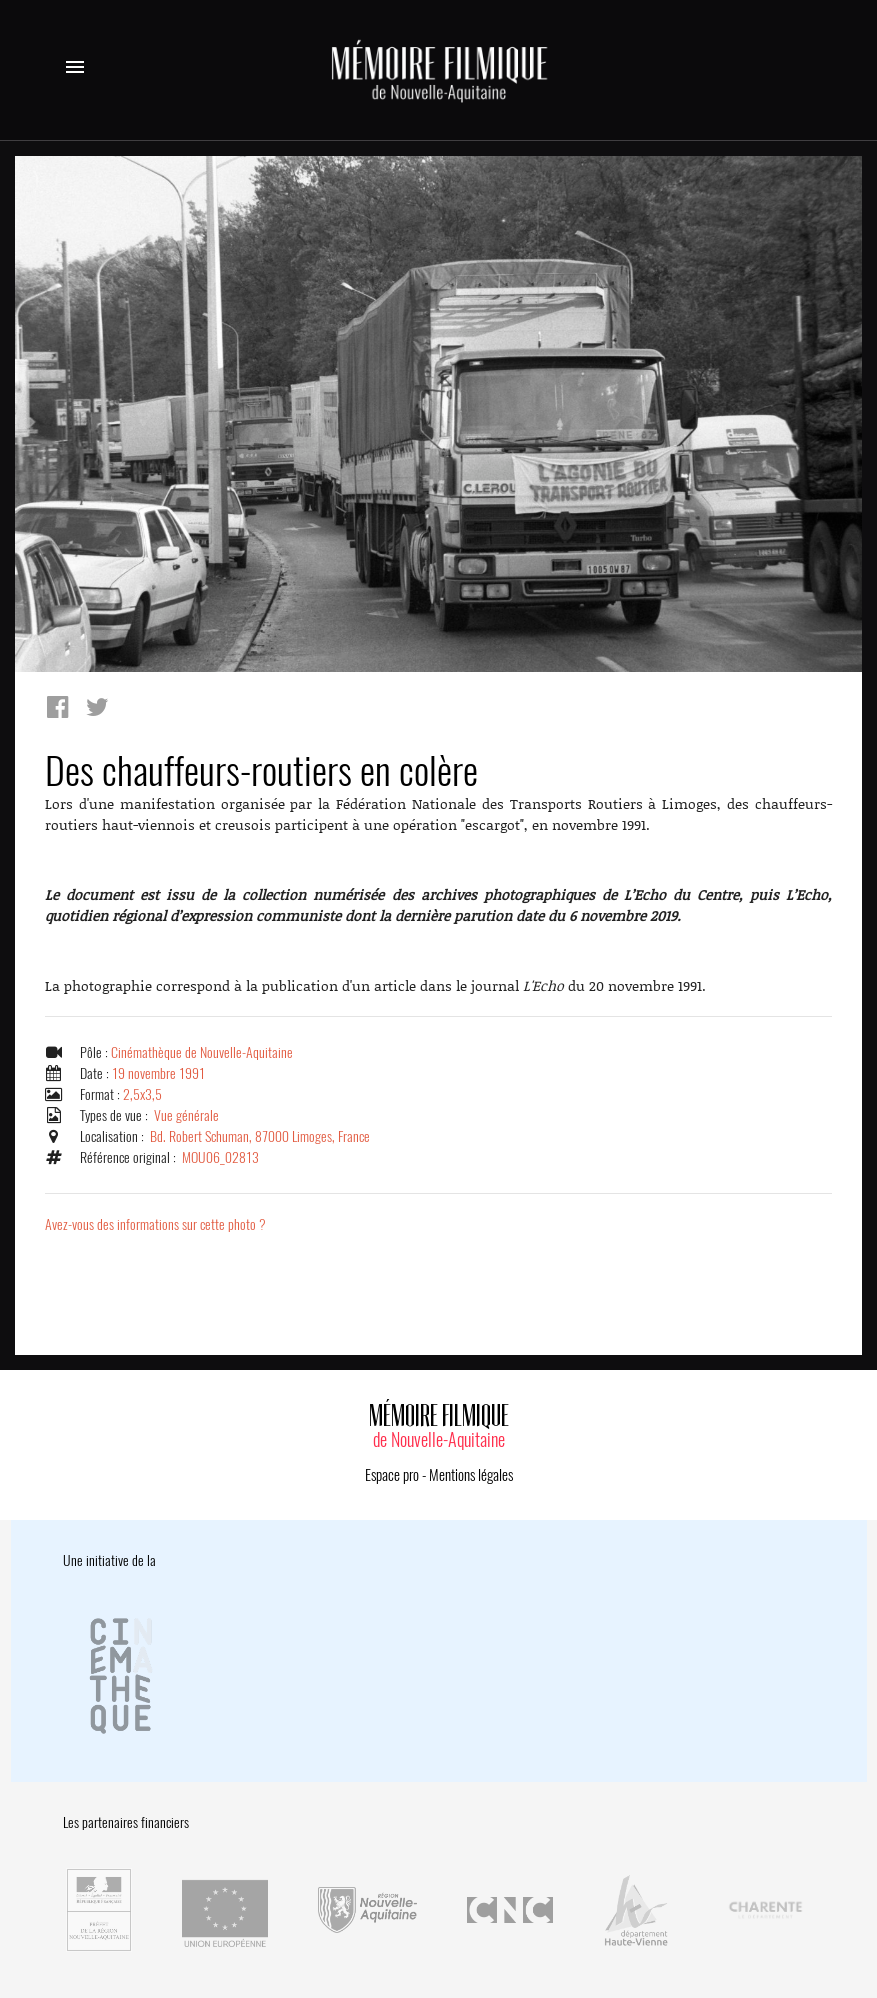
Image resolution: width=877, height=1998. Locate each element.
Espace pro (392, 1475)
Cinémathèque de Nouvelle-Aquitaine (202, 1052)
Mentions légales (471, 1475)
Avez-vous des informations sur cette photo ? (155, 1224)
